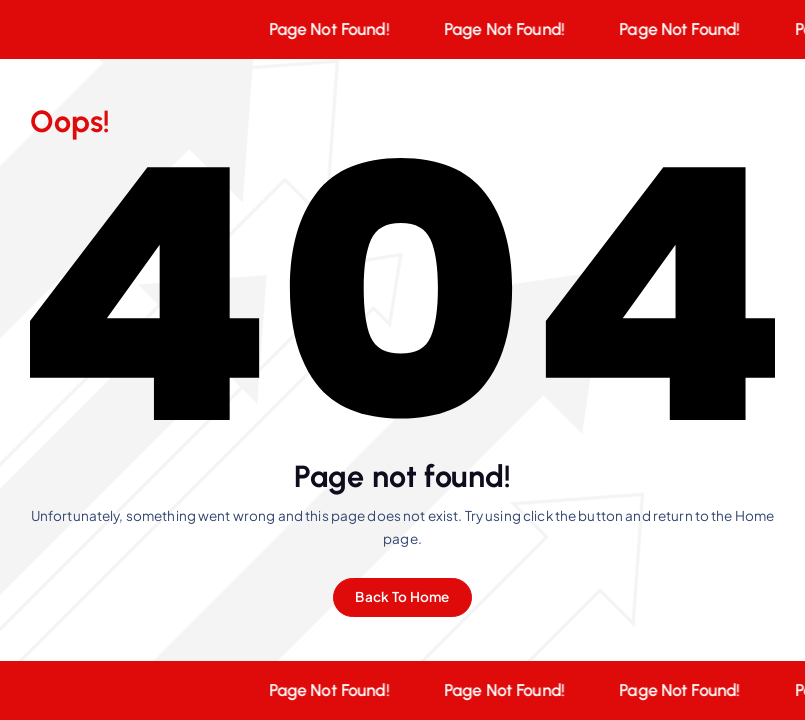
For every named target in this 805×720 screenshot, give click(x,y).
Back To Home (402, 596)
